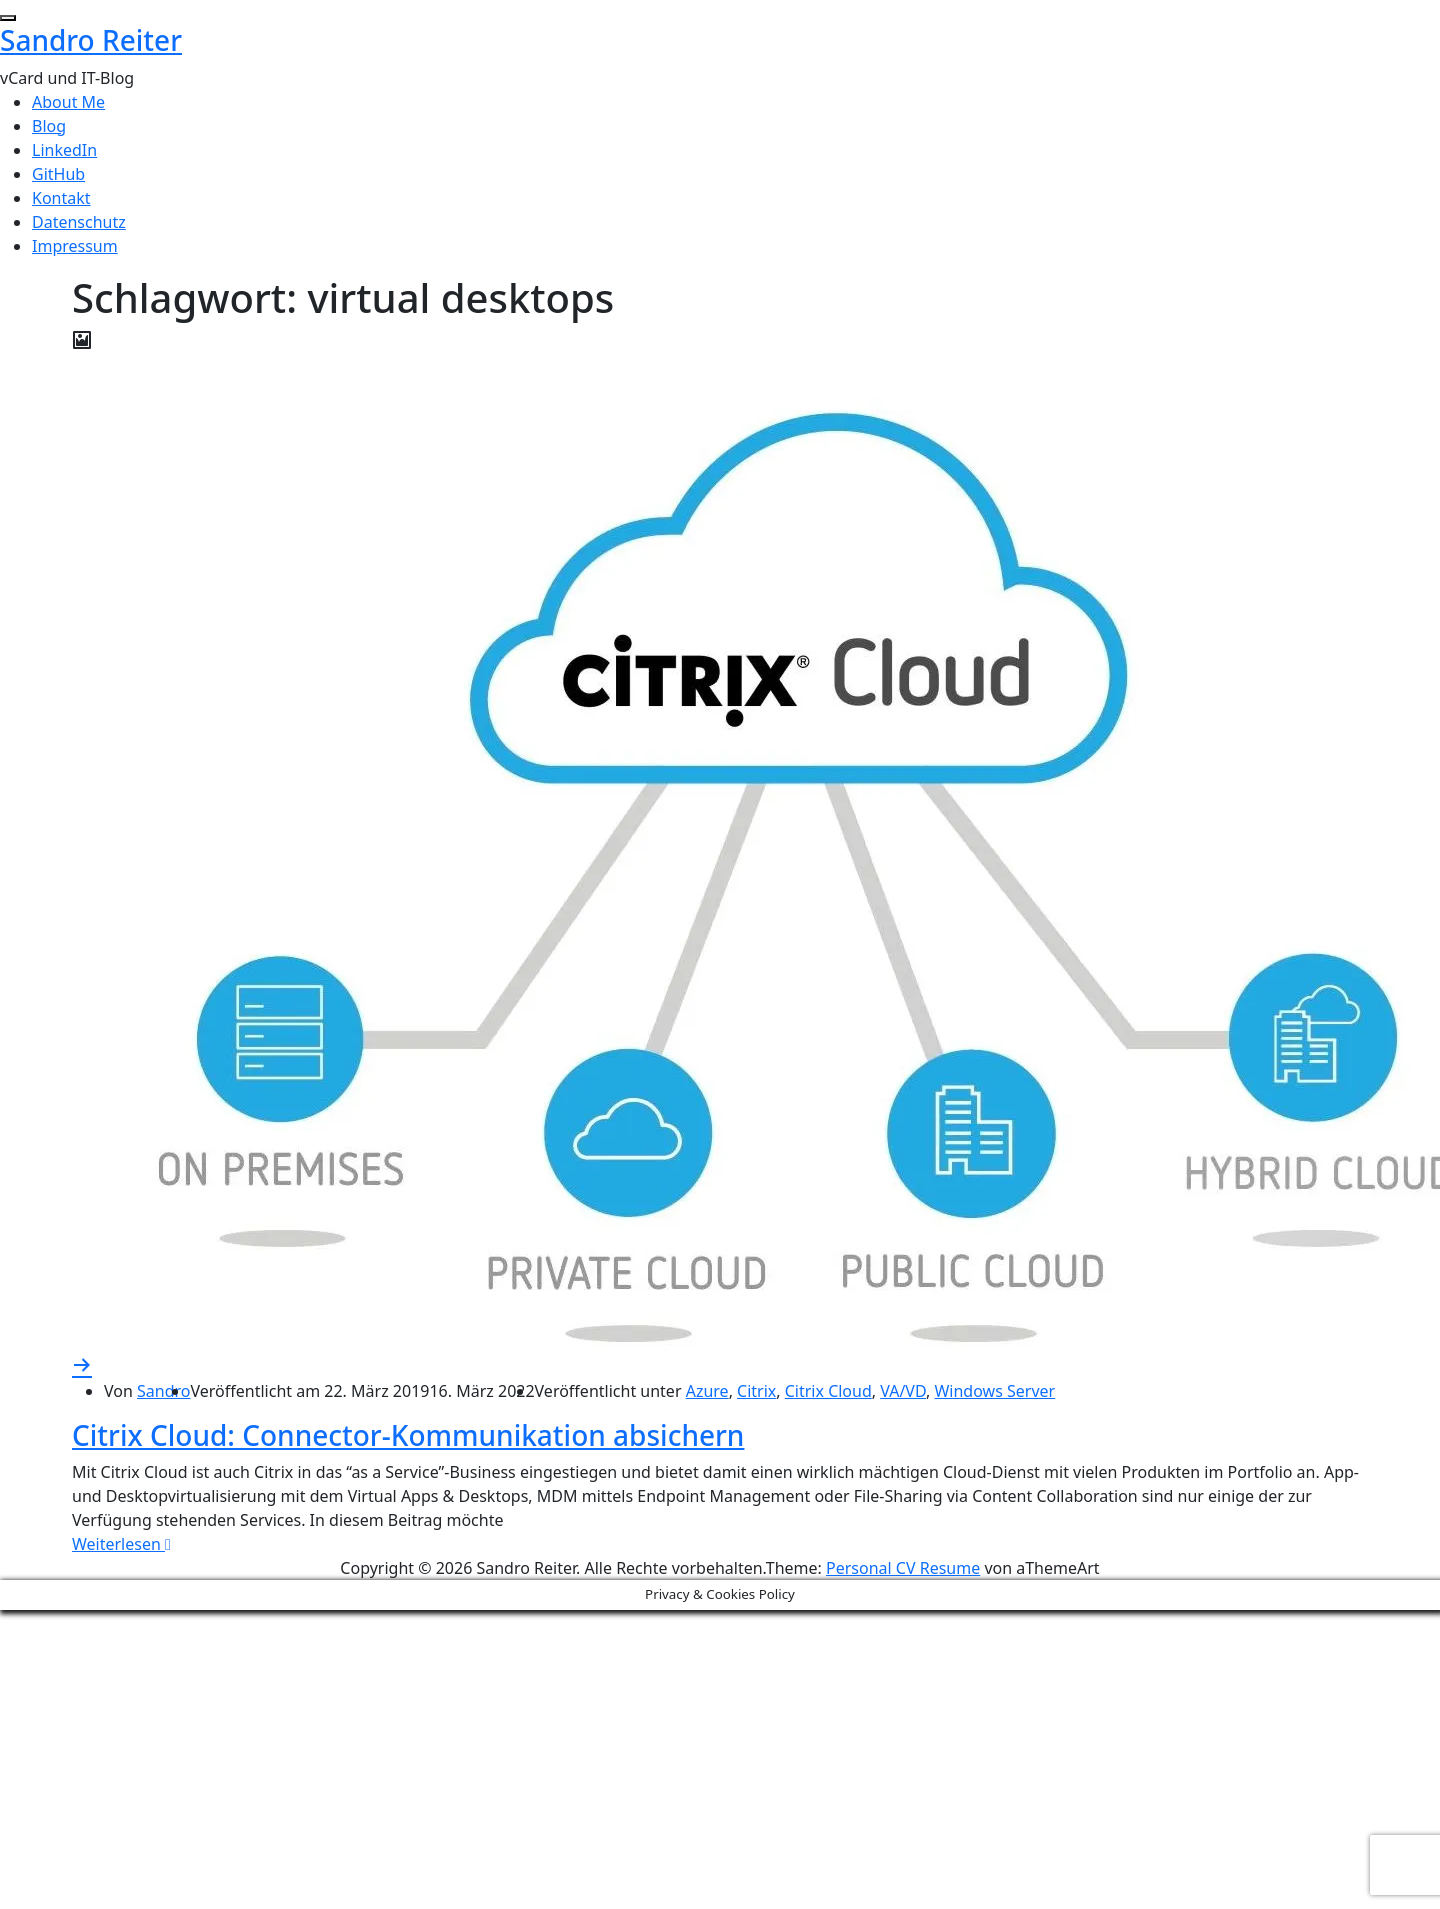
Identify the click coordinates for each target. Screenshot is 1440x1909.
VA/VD (903, 1391)
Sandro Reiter (91, 40)
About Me (68, 102)
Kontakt (61, 198)
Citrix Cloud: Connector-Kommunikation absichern (408, 1435)
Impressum (75, 246)
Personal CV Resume (903, 1568)
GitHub (58, 174)
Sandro (163, 1391)
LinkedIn (64, 150)
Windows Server (994, 1391)
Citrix (756, 1391)
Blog (49, 126)
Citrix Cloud (828, 1391)
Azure (707, 1391)
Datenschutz (79, 222)
